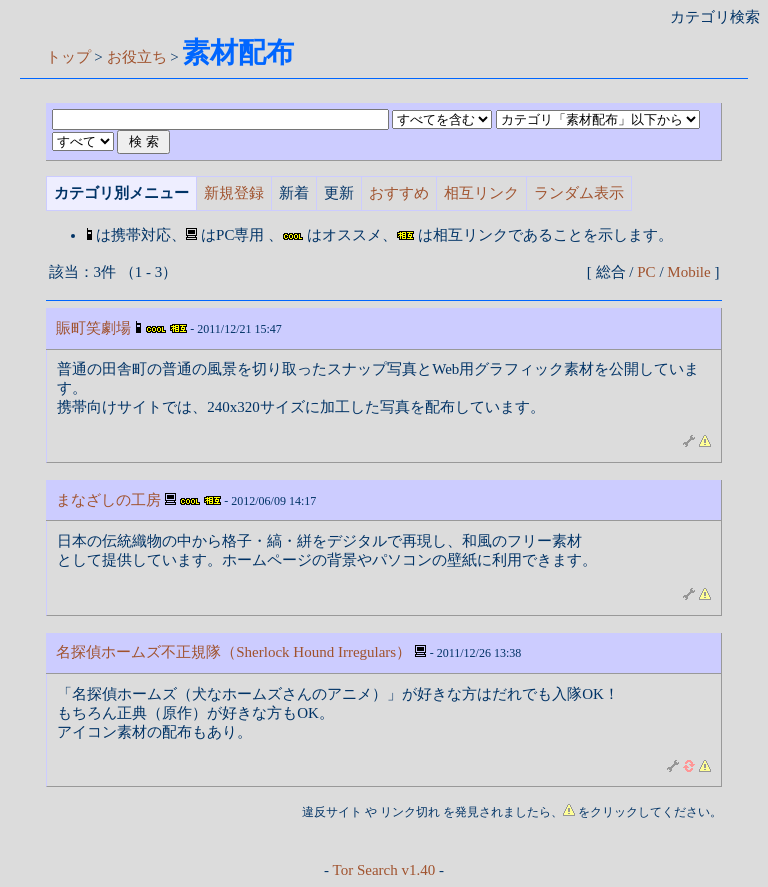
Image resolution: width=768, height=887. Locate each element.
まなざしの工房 (108, 500)
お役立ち (137, 57)
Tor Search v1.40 (384, 870)
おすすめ (399, 193)
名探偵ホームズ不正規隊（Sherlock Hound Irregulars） (233, 652)
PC (646, 272)
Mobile (688, 272)
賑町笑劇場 (93, 328)
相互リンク (481, 193)
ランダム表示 (579, 193)
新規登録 (234, 193)
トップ (68, 57)
